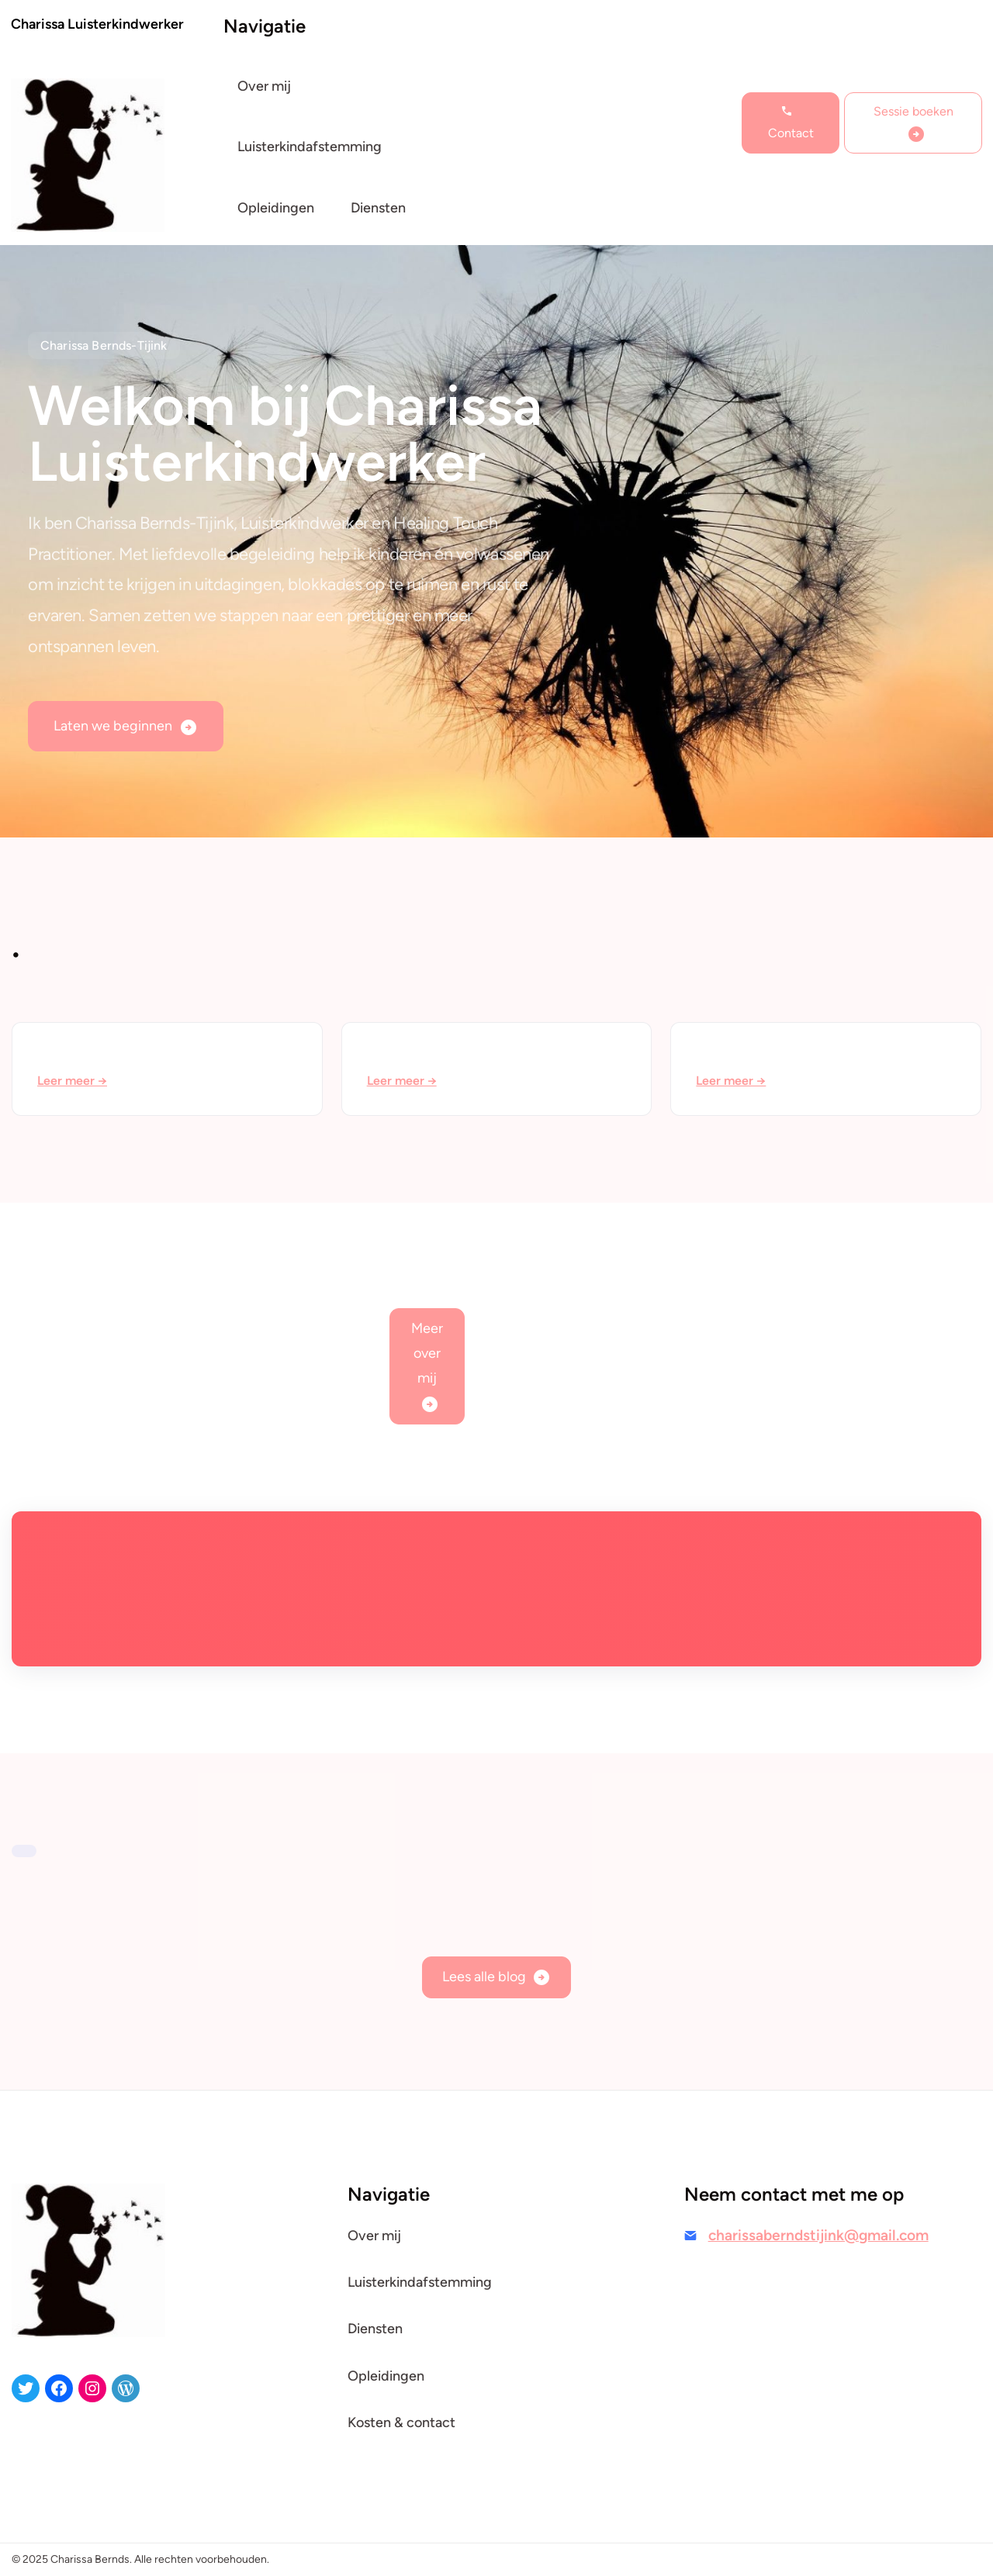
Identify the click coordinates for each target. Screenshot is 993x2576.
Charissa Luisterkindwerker (97, 24)
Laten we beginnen (113, 725)
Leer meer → (72, 1080)
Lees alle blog (484, 1976)
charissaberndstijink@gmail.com (818, 2235)
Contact (791, 133)
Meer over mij (427, 1353)
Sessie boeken (913, 111)
